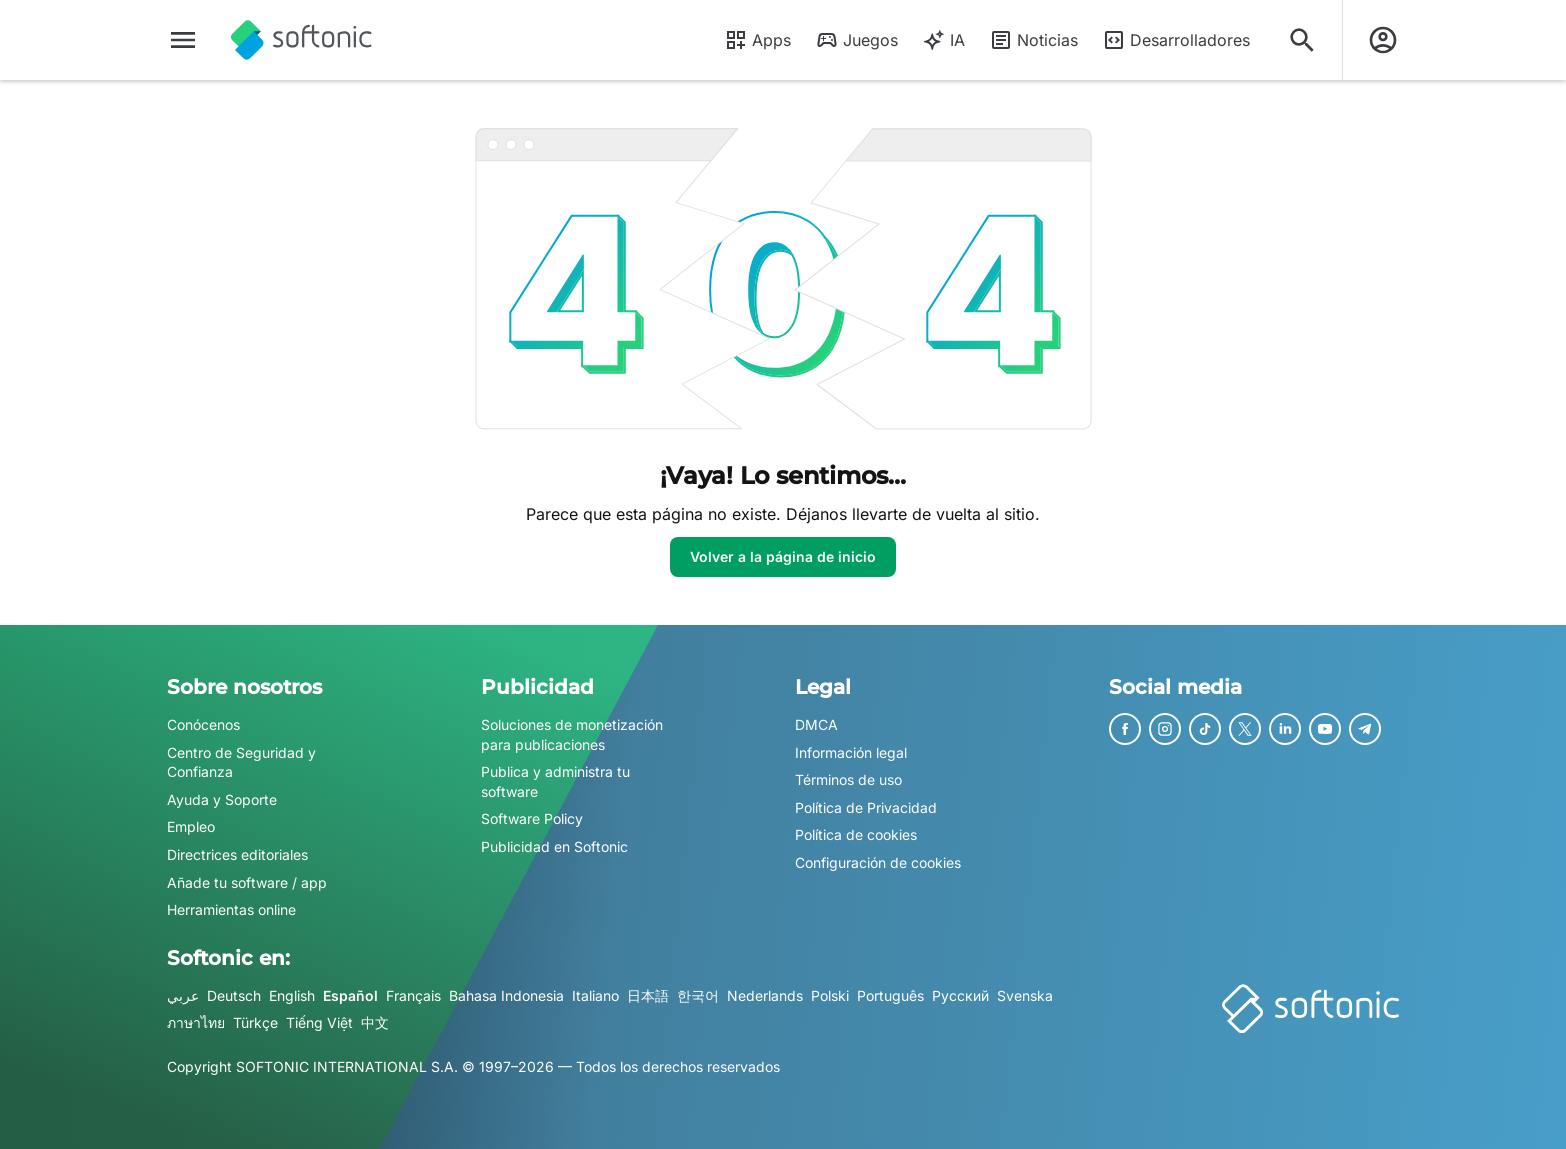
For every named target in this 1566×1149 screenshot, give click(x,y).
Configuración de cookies (878, 862)
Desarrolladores (1176, 40)
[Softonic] (301, 40)
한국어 (698, 995)
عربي (183, 995)
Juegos (856, 40)
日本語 (648, 995)
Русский (960, 995)
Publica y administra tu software (555, 781)
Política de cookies (856, 835)
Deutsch (234, 995)
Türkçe (255, 1023)
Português (890, 995)
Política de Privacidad (866, 807)
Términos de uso (848, 779)
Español (350, 995)
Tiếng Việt (319, 1023)
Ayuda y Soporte (222, 799)
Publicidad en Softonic (554, 846)
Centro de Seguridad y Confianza (241, 762)
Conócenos (203, 724)
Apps (757, 40)
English (292, 995)
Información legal (851, 752)
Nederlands (765, 995)
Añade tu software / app (247, 882)
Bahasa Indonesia (506, 995)
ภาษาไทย (196, 1023)
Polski (830, 995)
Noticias (1033, 40)
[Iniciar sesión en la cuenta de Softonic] (1383, 40)
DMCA (816, 724)
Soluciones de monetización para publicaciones (572, 734)
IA (943, 40)
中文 (375, 1023)
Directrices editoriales (237, 854)
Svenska (1025, 995)
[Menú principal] (183, 40)
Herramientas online (231, 909)
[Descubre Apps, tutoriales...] (1302, 40)
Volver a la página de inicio (783, 556)
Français (413, 995)
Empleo (191, 827)
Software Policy (532, 819)
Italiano (595, 995)
